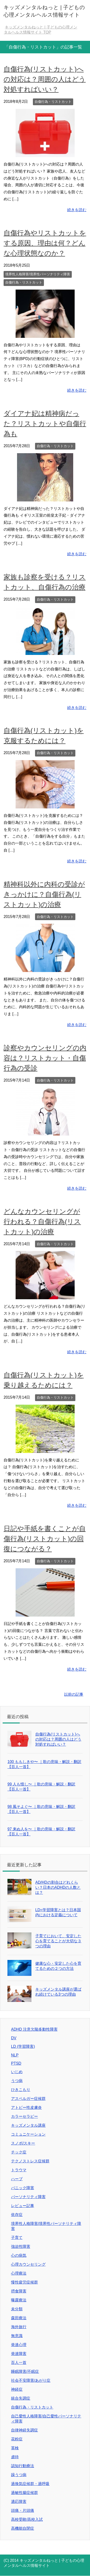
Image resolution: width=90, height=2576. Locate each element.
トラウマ (18, 2170)
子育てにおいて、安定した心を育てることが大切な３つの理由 (58, 1941)
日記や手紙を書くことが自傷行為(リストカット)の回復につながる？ (45, 1539)
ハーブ (17, 2179)
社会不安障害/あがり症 (30, 2380)
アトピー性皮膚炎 (26, 2107)
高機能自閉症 (22, 2528)
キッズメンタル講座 (28, 2125)
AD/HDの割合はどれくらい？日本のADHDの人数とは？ (58, 1887)
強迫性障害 (20, 2246)
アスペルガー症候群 (28, 2099)
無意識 (17, 2336)
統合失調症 (20, 2398)
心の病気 (18, 2255)
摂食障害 (18, 2291)
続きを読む (76, 210)
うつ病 (17, 2081)
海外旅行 (18, 2327)
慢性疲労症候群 (24, 2282)
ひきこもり (20, 2090)
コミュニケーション (28, 2134)
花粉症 (17, 2439)
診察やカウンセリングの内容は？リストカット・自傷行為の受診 (45, 1058)
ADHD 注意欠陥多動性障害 (34, 2029)
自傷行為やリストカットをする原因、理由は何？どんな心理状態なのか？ (45, 243)
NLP (14, 2055)
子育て (17, 2238)
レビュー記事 (22, 2206)
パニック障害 (22, 2188)
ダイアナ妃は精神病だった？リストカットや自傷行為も (45, 423)
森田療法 (18, 2318)
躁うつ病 (18, 2475)
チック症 (18, 2152)
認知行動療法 (22, 2466)
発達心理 (18, 2345)
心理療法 (18, 2273)
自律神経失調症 (24, 2430)
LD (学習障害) (23, 2046)
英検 (15, 2448)
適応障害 (18, 2502)
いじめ (17, 2072)
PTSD (16, 2063)
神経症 (17, 2389)
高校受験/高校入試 (27, 2519)
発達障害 (18, 2354)
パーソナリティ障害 (28, 2197)
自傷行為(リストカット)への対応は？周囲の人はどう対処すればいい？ (45, 79)
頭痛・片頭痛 (22, 2510)
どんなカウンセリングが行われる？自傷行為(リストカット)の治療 (42, 1222)
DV (13, 2038)
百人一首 (18, 2363)
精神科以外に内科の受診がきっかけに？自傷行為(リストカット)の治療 (44, 894)
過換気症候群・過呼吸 (30, 2484)
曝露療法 (18, 2300)
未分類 (17, 2309)
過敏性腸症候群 (24, 2493)
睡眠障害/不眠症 (25, 2371)
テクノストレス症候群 (30, 2161)
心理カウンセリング (28, 2264)
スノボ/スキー (23, 2143)
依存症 (17, 2215)
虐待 (15, 2457)
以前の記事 (73, 1694)
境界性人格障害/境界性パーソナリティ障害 (37, 274)
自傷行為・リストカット (53, 102)
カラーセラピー (24, 2116)
